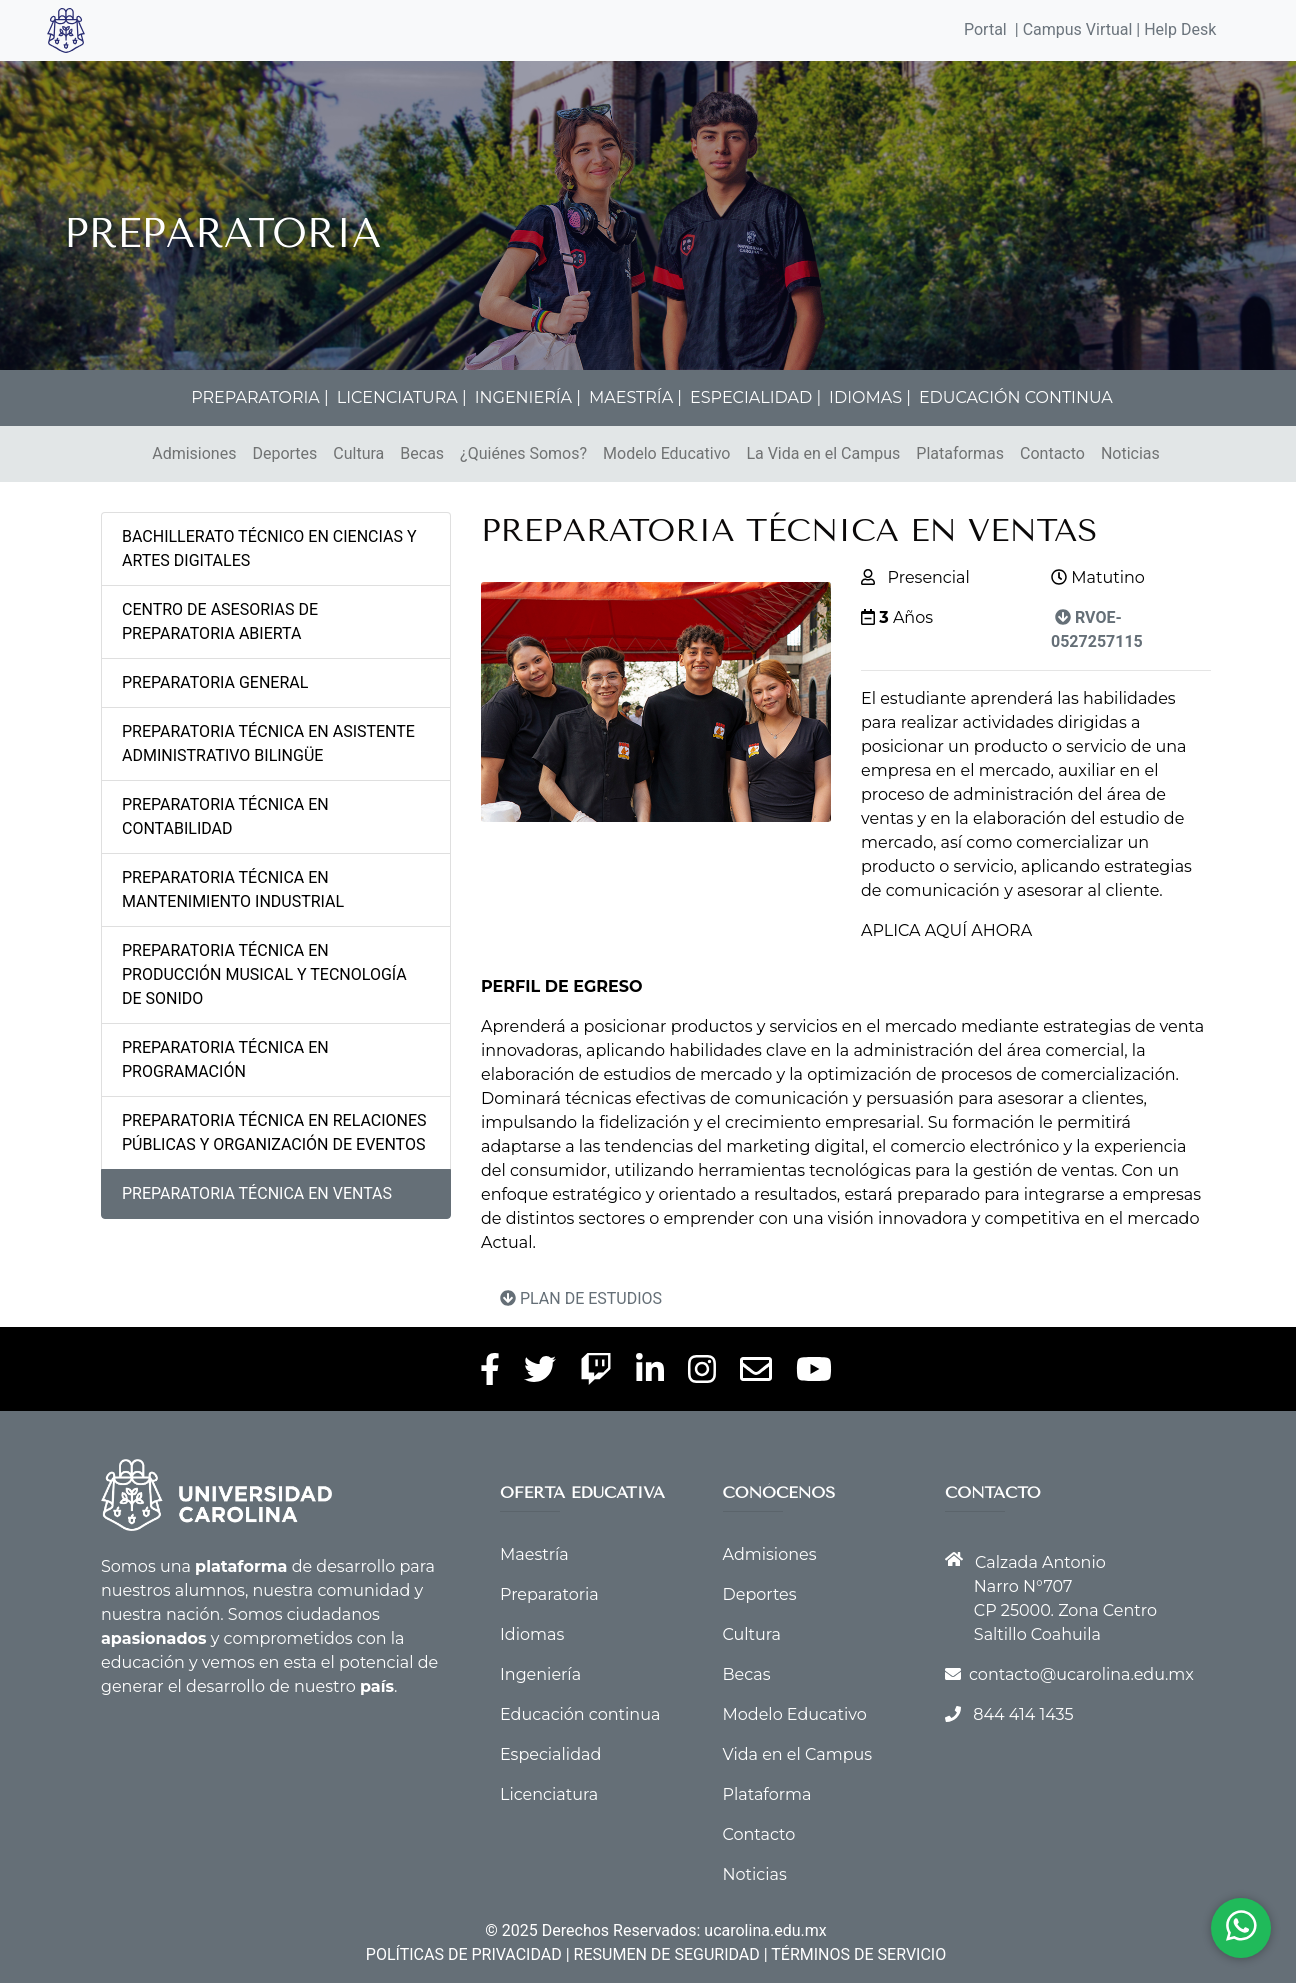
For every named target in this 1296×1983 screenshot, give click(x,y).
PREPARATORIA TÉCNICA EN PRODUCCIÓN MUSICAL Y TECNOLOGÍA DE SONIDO (264, 974)
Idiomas (532, 1634)
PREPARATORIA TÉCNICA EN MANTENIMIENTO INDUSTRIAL (233, 889)
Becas (422, 453)
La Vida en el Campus (823, 453)
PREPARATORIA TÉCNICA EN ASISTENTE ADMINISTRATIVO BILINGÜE (268, 743)
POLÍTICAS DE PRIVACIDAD (464, 1954)
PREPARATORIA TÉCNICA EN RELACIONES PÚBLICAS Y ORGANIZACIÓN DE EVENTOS (274, 1132)
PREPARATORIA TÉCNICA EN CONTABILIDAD (225, 816)
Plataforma (767, 1794)
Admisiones (194, 453)
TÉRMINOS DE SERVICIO (858, 1954)
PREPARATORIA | (260, 397)
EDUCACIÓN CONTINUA (1016, 397)
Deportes (284, 453)
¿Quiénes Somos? (523, 453)
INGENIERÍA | (528, 397)
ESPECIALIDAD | (755, 397)
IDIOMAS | (870, 397)
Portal (985, 29)
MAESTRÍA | (635, 397)
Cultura (358, 453)
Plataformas (960, 453)
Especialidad (550, 1754)
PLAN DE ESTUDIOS (581, 1298)
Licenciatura (549, 1794)
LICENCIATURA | (402, 397)
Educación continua (580, 1714)
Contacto (1052, 453)
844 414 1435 (1023, 1714)
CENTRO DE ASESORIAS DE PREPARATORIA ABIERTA (220, 621)
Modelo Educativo (666, 453)
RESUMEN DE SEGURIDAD (667, 1954)
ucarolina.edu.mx (765, 1930)
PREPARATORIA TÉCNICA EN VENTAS (257, 1193)
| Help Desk (1174, 29)
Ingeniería (540, 1674)
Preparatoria (549, 1594)
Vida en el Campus (798, 1754)
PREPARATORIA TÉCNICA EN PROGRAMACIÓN (225, 1059)
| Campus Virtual (1074, 29)
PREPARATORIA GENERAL (215, 682)
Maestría (534, 1554)
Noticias (1130, 453)
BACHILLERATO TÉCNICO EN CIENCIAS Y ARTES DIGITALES (269, 548)
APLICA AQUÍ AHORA (946, 930)
